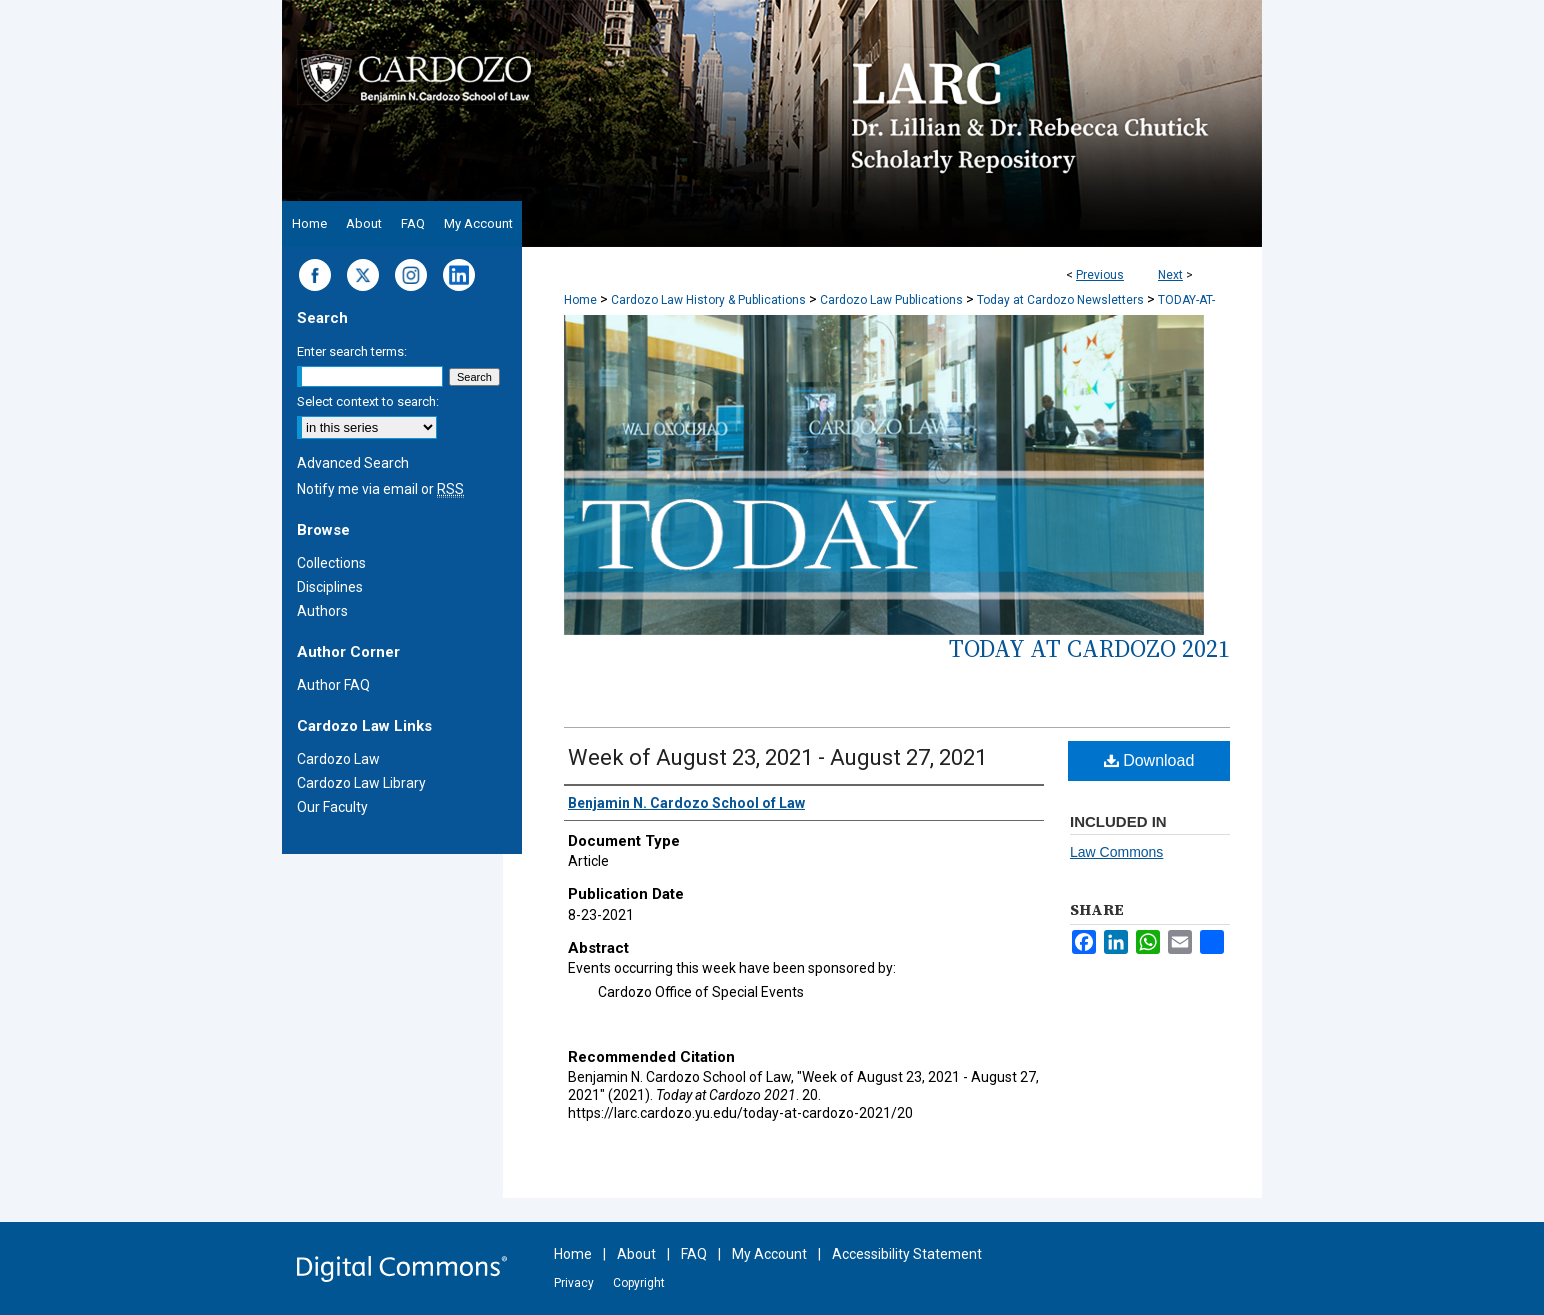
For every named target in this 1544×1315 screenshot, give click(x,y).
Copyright (639, 1283)
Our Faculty (332, 807)
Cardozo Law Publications (891, 300)
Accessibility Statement (907, 1254)
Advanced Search (353, 463)
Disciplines (330, 587)
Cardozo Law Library (361, 783)
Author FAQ (333, 685)
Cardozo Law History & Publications (708, 300)
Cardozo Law (338, 759)
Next (1170, 275)
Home (580, 300)
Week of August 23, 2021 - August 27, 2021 (777, 757)
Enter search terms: (352, 351)
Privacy (574, 1283)
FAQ (694, 1254)
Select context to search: (368, 401)
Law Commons (1116, 852)
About (636, 1254)
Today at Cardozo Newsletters (1060, 300)
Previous (1100, 275)
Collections (331, 563)
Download (1149, 760)
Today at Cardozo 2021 (1089, 648)
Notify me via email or (380, 489)
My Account (769, 1254)
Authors (322, 611)
